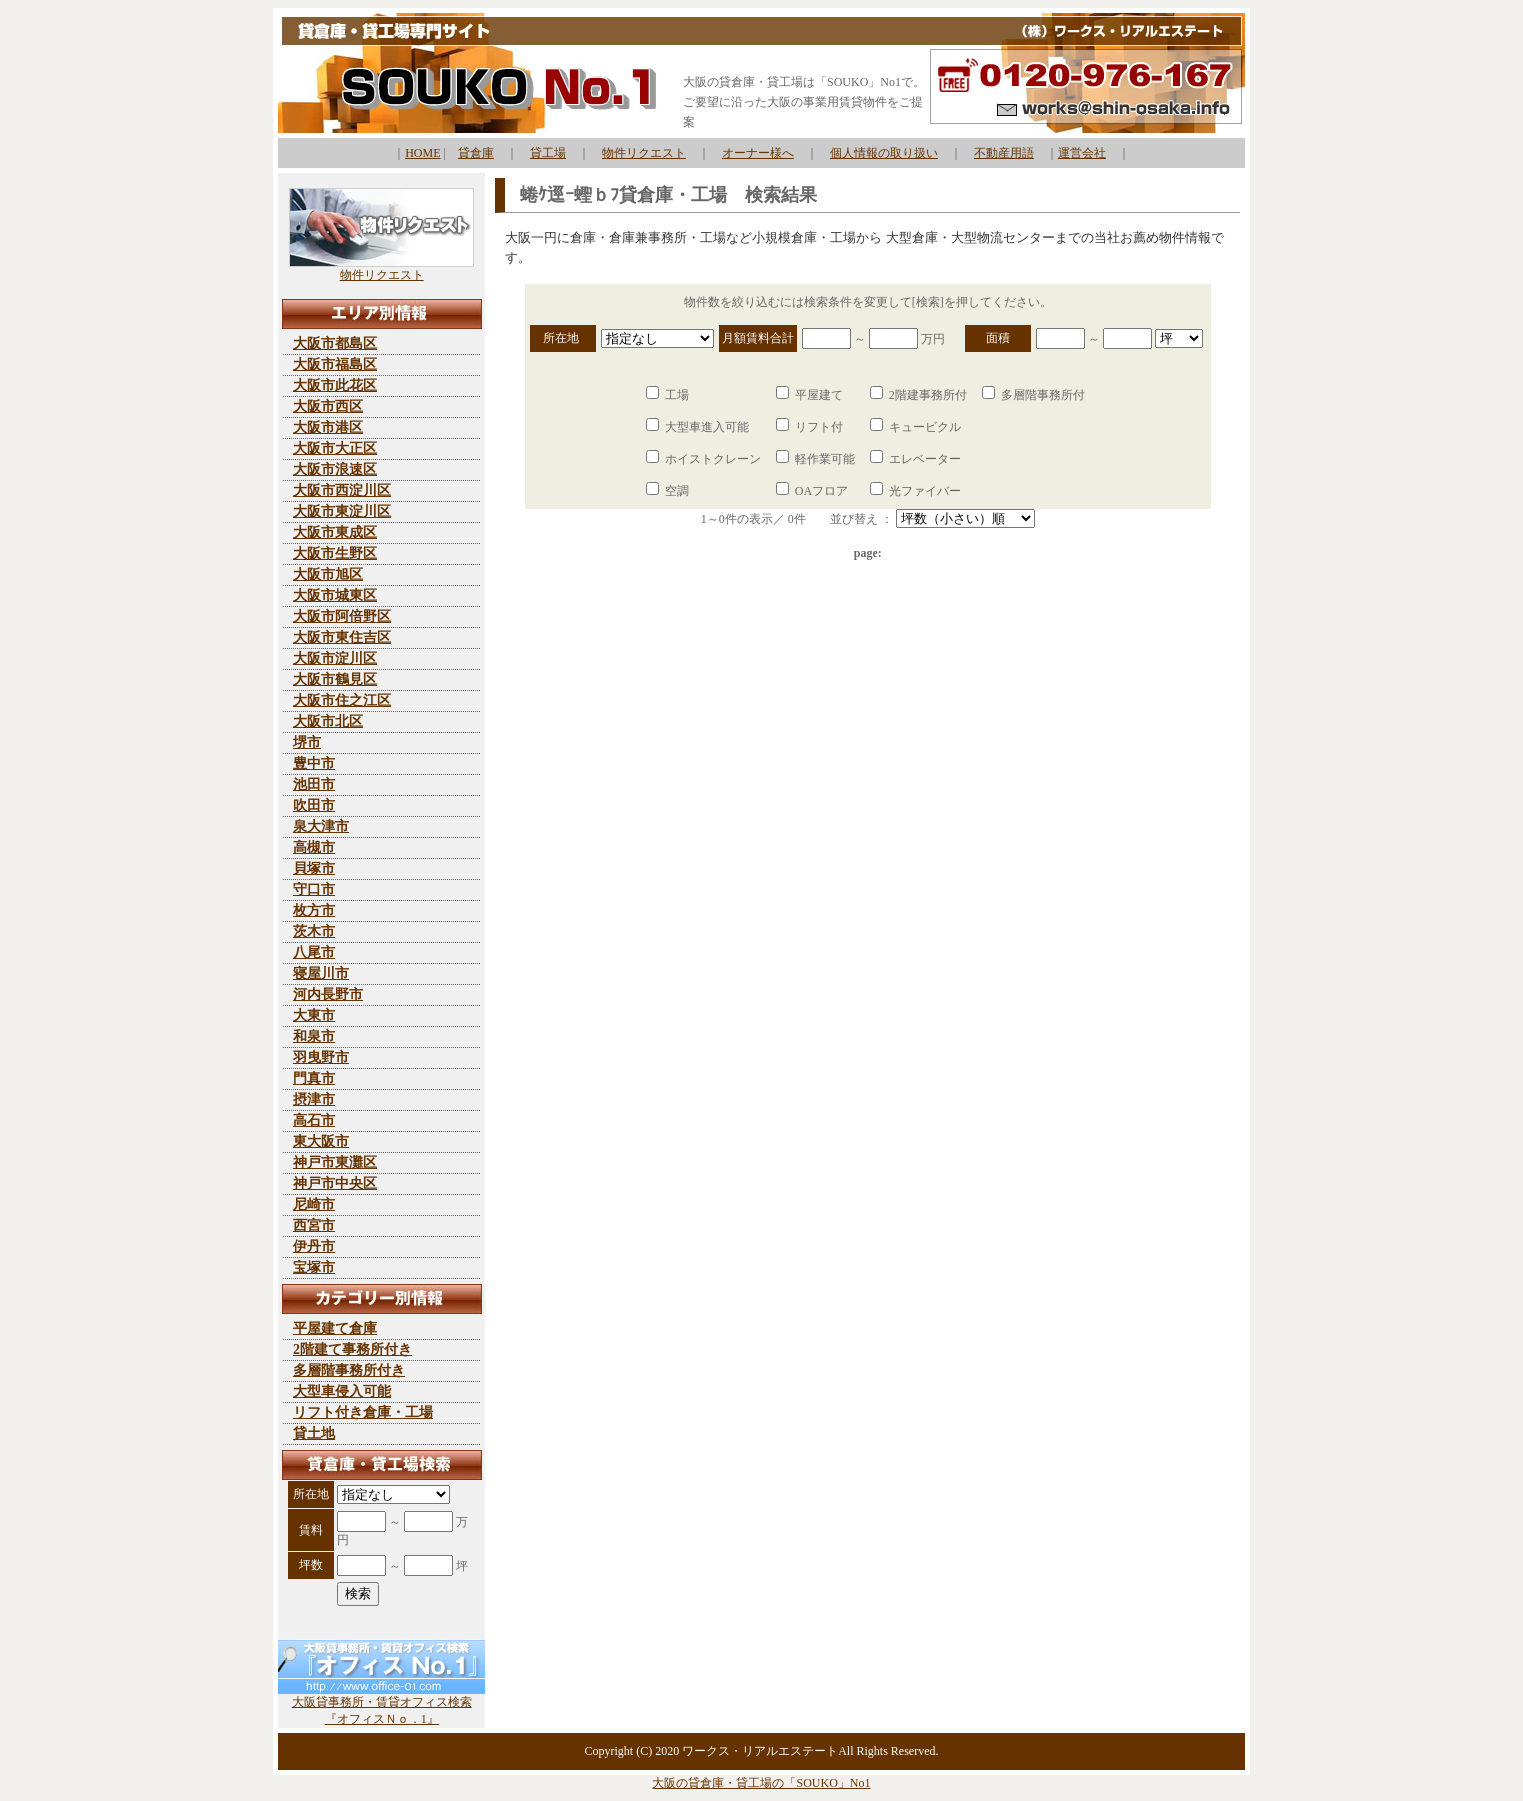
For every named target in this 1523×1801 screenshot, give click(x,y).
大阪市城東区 (335, 595)
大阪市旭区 (328, 574)
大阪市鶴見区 (335, 679)
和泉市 (314, 1036)
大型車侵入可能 (342, 1391)
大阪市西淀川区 (342, 490)
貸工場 (548, 153)
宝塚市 (314, 1267)
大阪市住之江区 (342, 700)
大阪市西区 (328, 406)
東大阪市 (321, 1141)
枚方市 (314, 910)
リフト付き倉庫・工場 (363, 1412)
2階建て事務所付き (352, 1349)
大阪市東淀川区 (342, 511)
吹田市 (314, 805)
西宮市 (314, 1225)
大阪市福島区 (335, 364)
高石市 (314, 1120)
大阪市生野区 (335, 553)
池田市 (314, 784)
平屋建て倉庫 (335, 1328)
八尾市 (314, 952)
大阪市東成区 (335, 532)
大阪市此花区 (335, 385)
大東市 (314, 1015)
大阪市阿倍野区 (342, 616)
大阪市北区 (328, 721)
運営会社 (1082, 153)
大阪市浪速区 (335, 469)
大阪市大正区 (335, 448)
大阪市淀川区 (335, 658)
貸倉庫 (476, 153)
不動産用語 (1004, 153)
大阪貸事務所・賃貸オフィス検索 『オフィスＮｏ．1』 (381, 1704)
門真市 (314, 1078)
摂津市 (314, 1099)
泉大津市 (321, 826)
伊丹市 (314, 1246)
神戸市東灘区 (335, 1162)
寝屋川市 (321, 973)
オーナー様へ (758, 153)
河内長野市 (328, 994)
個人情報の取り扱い (884, 153)
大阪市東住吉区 (342, 637)
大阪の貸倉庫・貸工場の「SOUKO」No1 (761, 1783)
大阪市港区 (328, 427)
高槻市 (314, 847)
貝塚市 (314, 868)
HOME (422, 153)
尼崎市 (314, 1204)
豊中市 (314, 763)
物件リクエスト (644, 153)
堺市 (307, 742)
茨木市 (314, 931)
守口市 (314, 889)
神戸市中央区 (335, 1183)
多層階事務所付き (349, 1370)
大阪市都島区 (335, 343)
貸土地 (314, 1433)
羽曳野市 (321, 1057)
